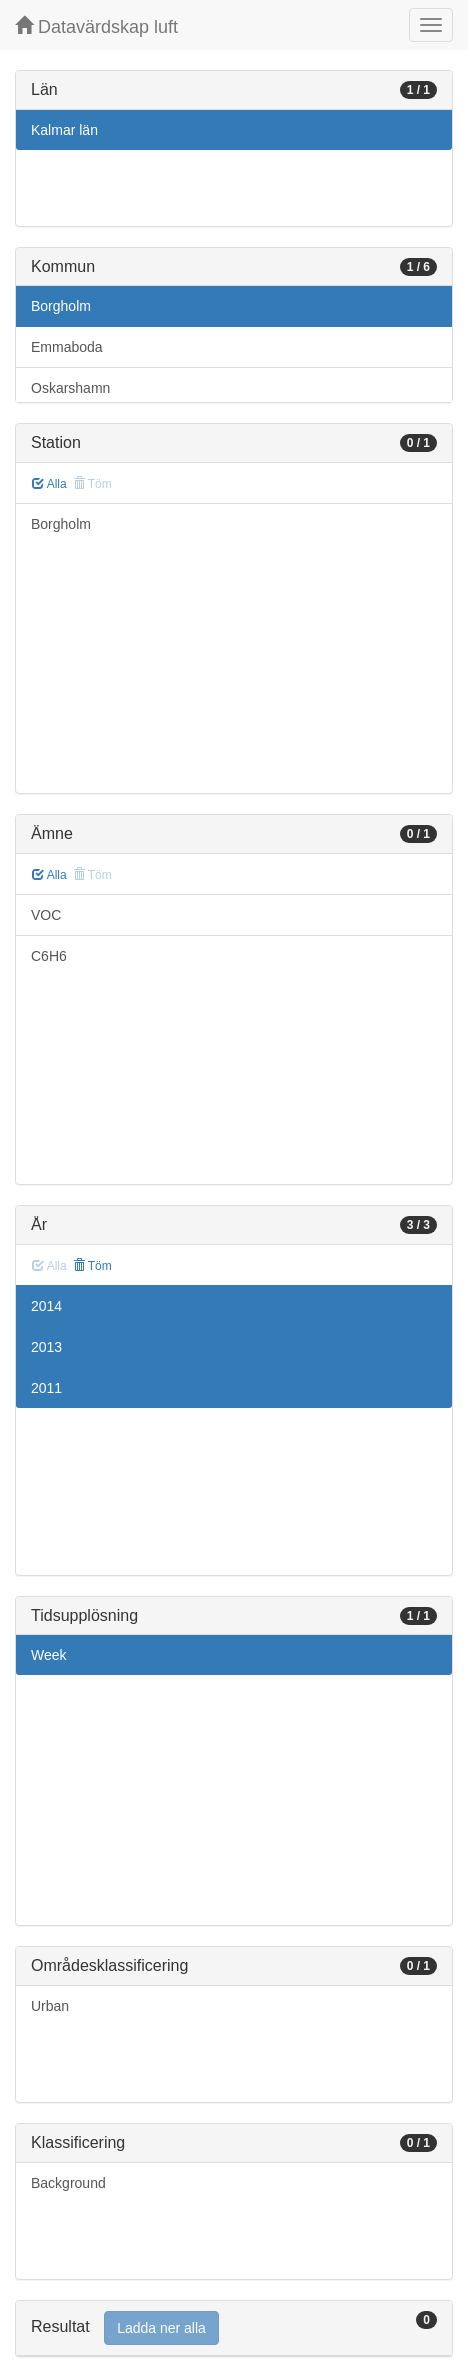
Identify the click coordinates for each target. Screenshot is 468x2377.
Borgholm (61, 306)
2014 (46, 1306)
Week (49, 1655)
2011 (46, 1388)
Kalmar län (64, 130)
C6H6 (49, 956)
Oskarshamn (70, 388)
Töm (92, 1266)
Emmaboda (67, 347)
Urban (50, 2006)
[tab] (234, 2328)
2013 (46, 1347)
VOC (46, 915)
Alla (49, 484)
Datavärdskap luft (96, 26)
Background (68, 2183)
